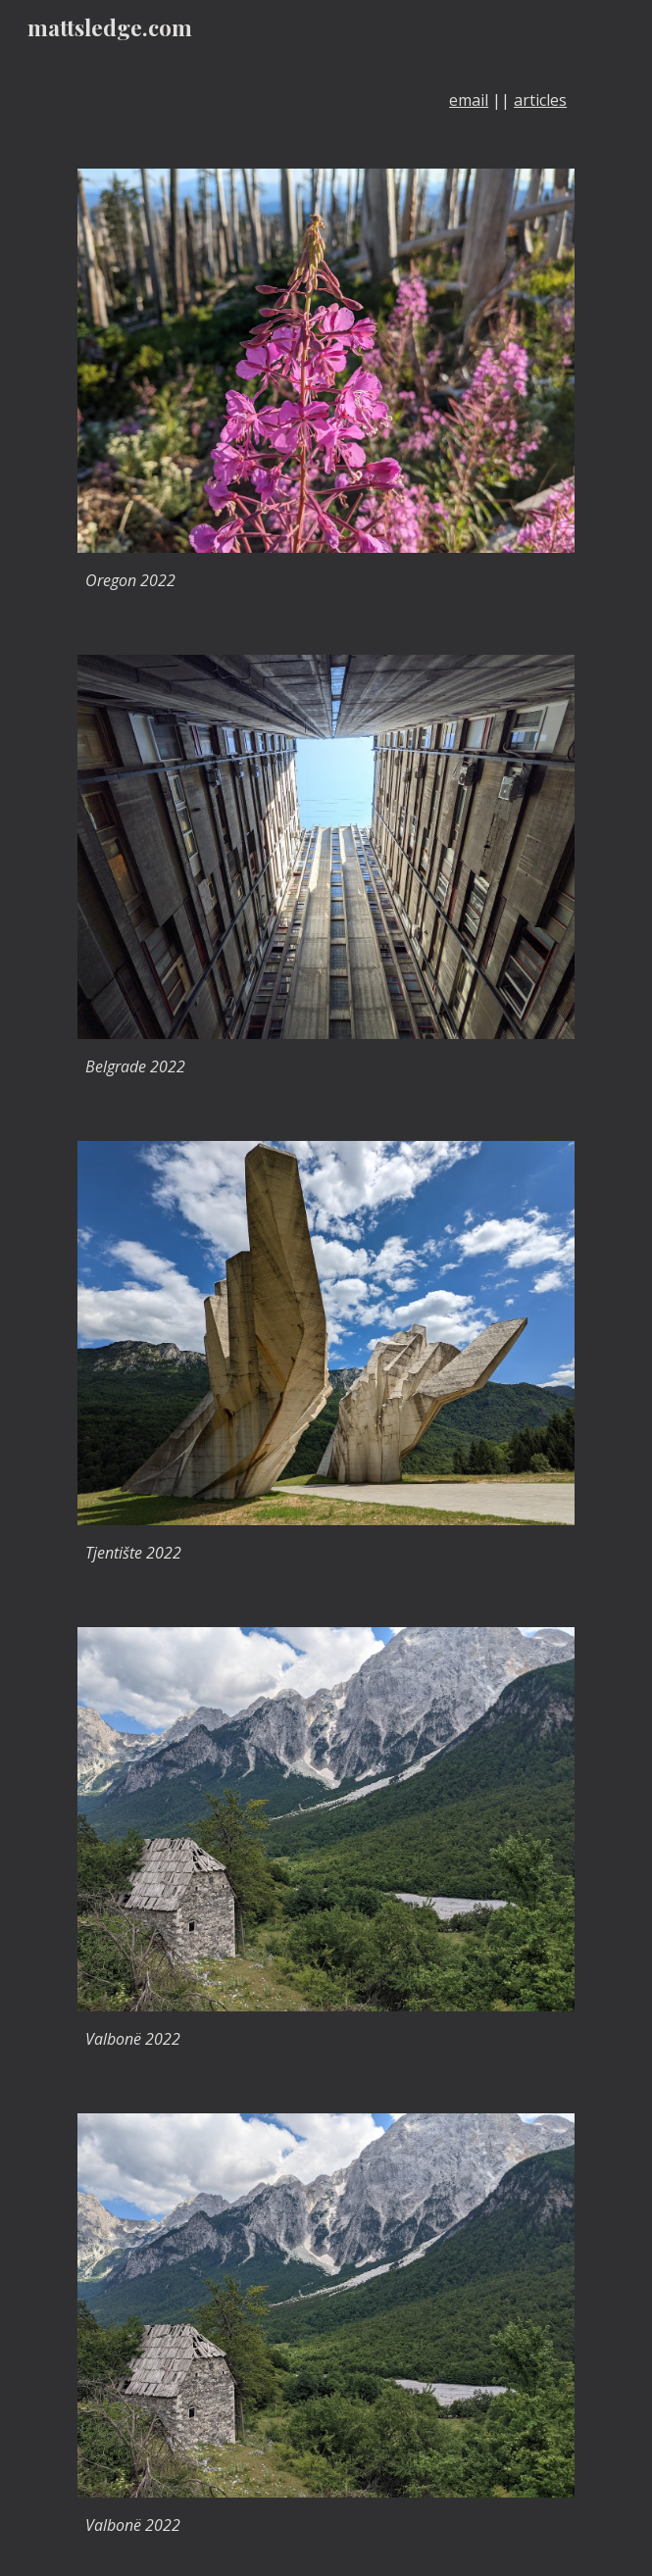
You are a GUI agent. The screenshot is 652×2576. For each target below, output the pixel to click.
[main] (326, 100)
